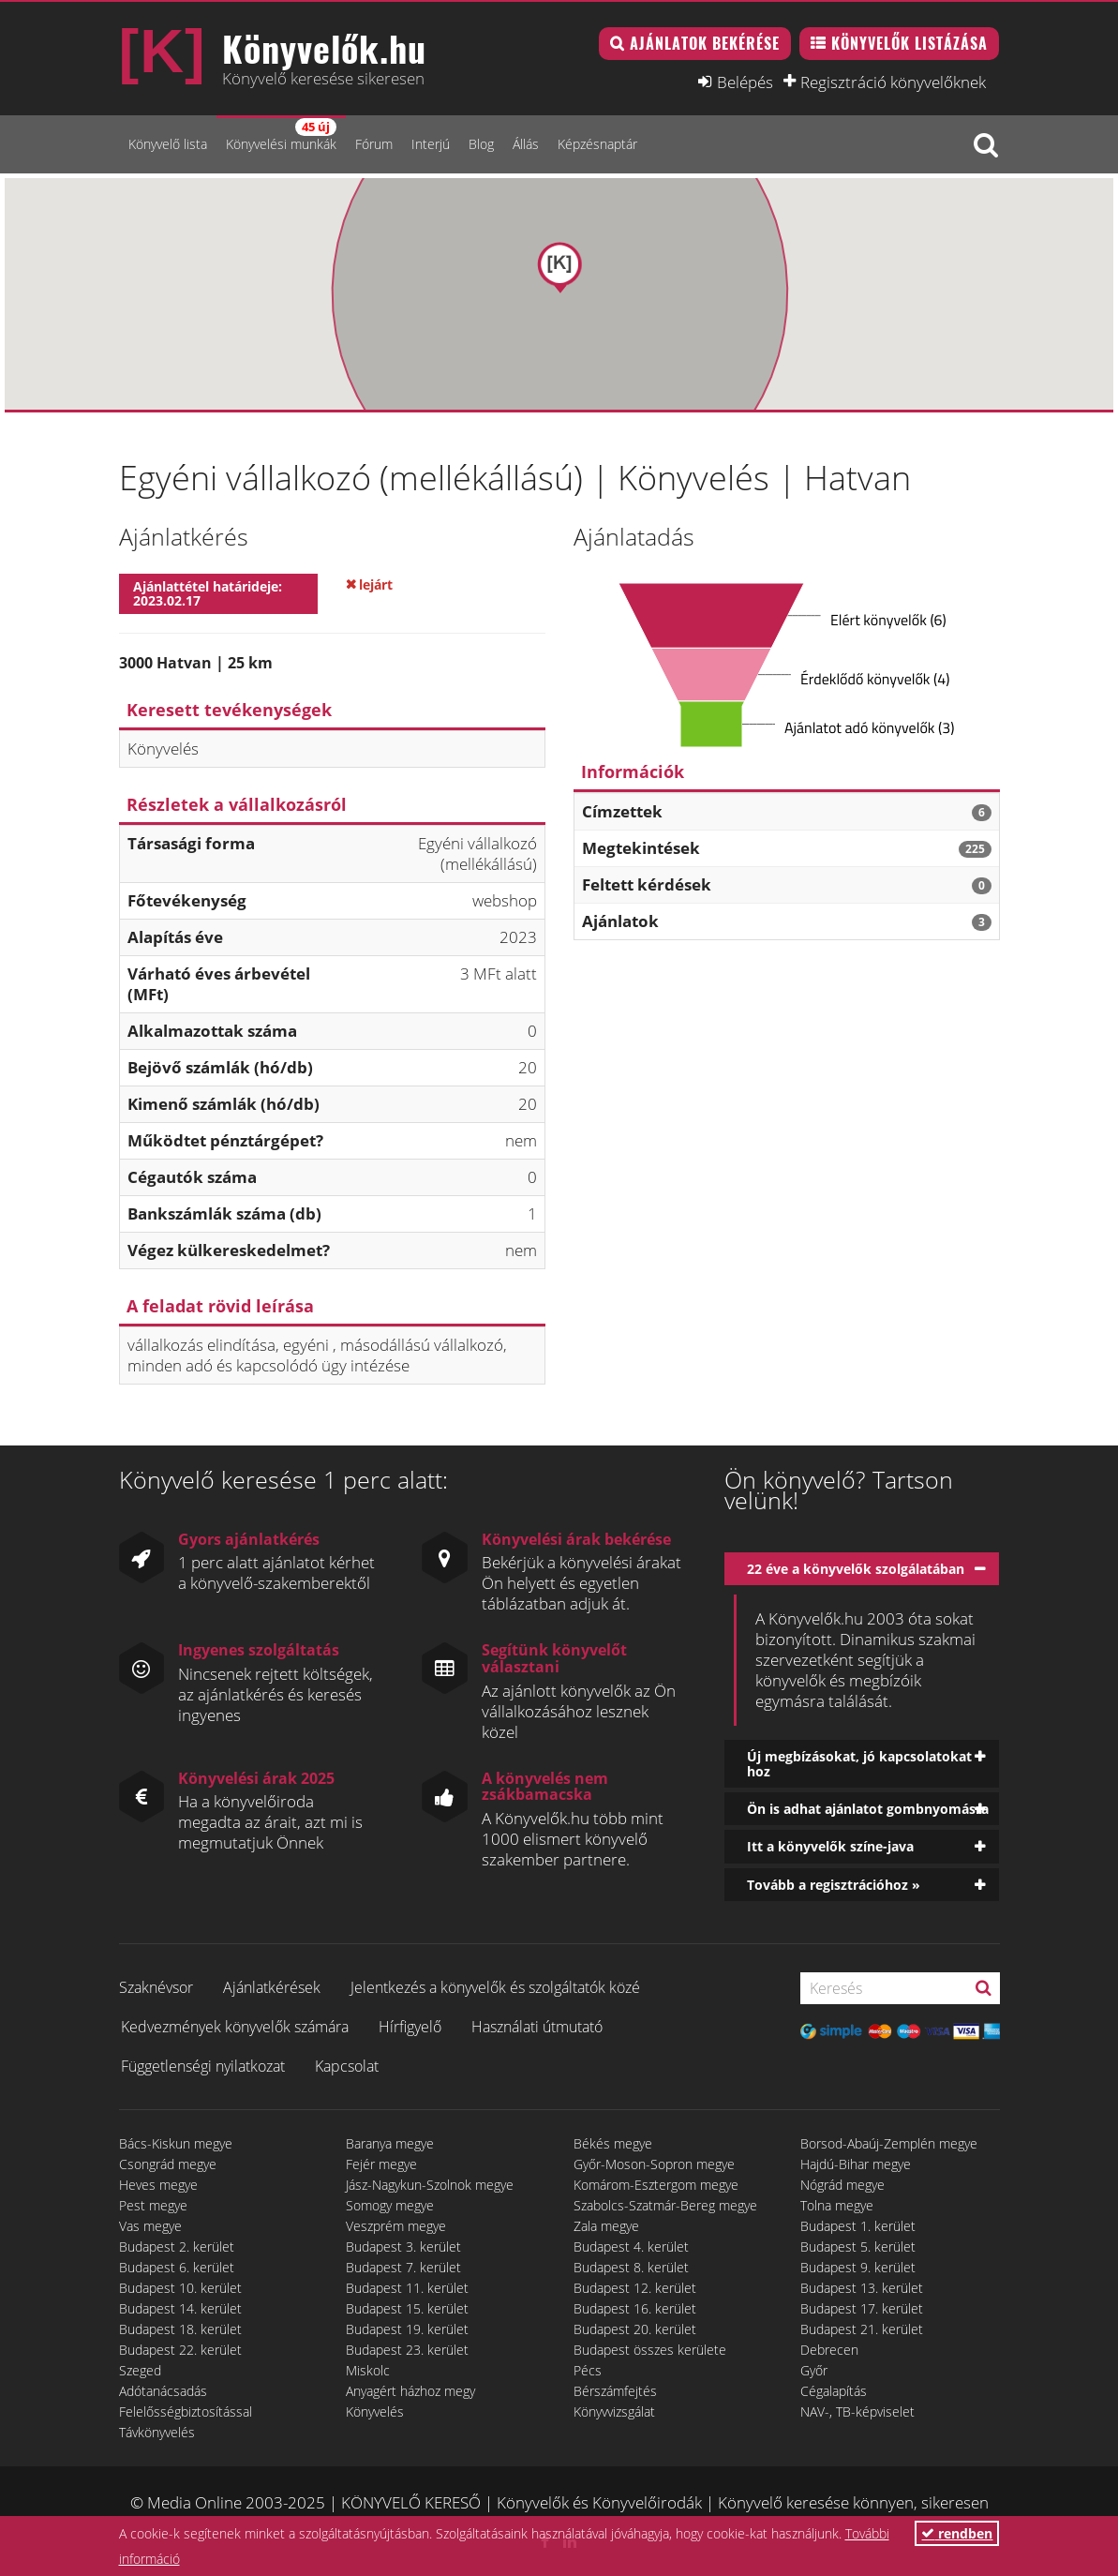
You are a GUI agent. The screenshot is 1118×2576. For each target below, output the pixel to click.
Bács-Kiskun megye (175, 2143)
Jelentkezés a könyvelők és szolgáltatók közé (495, 1987)
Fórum (374, 144)
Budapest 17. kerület (861, 2308)
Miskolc (368, 2370)
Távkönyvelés (157, 2432)
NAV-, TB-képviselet (857, 2411)
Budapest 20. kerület (635, 2329)
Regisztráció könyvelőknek (893, 81)
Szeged (140, 2370)
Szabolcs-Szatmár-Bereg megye (665, 2205)
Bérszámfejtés (615, 2391)
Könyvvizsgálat (614, 2411)
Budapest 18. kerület (180, 2329)
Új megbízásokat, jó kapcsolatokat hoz (859, 1763)
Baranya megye (390, 2143)
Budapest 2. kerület (176, 2246)
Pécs (588, 2370)
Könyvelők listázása (909, 43)
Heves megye (158, 2185)
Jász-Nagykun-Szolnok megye (430, 2185)
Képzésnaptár (597, 144)
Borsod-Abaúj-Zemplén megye (888, 2143)
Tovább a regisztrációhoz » (833, 1885)
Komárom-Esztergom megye (656, 2185)
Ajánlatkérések (271, 1987)
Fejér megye (381, 2164)
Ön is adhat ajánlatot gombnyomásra (868, 1809)
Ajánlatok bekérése (705, 43)
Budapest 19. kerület (407, 2329)
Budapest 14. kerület (180, 2308)
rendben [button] (956, 2533)
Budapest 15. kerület (407, 2308)
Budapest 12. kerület (635, 2288)
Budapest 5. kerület (858, 2246)
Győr (813, 2370)
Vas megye (150, 2226)
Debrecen (829, 2350)
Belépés (745, 81)
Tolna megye (836, 2205)
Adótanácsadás (163, 2391)
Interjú (430, 144)
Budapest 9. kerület (858, 2267)
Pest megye (153, 2205)
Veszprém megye (396, 2226)
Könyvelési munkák (281, 135)
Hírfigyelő (410, 2026)
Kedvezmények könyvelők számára (235, 2026)
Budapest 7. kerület (403, 2267)
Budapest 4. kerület (631, 2246)
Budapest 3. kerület (403, 2246)
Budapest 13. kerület (861, 2288)
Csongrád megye (167, 2164)
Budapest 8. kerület (631, 2267)
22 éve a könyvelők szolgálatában (855, 1569)
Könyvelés (375, 2411)
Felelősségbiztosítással (185, 2411)
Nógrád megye (842, 2185)
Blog (481, 144)
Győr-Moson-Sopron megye (654, 2164)
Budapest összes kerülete (650, 2350)
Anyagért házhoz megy (410, 2391)
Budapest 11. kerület (407, 2288)
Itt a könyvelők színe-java (830, 1846)
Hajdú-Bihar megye (855, 2164)
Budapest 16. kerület (635, 2308)
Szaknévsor (156, 1987)
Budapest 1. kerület (858, 2226)
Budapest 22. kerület (180, 2350)
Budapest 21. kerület (861, 2329)
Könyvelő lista (167, 144)
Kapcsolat (347, 2066)
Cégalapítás (833, 2391)
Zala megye (606, 2226)
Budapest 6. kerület (176, 2267)
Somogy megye (390, 2205)
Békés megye (613, 2143)
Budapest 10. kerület (180, 2288)
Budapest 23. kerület (407, 2350)
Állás (526, 144)
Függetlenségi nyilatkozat (203, 2066)
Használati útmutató (537, 2026)
